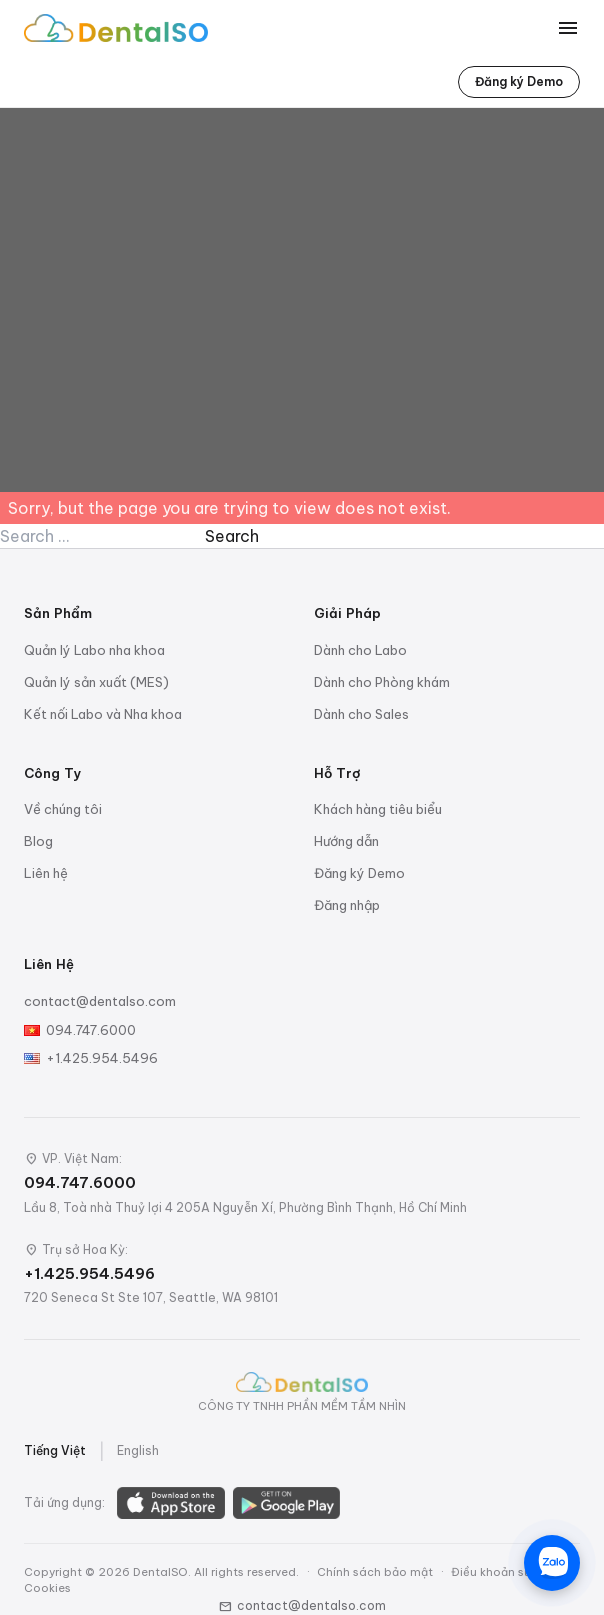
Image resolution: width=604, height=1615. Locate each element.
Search (232, 536)
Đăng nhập (347, 905)
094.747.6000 (91, 1030)
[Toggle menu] (568, 28)
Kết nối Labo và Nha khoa (103, 714)
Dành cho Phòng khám (382, 682)
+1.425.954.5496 (102, 1058)
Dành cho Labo (360, 650)
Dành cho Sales (361, 714)
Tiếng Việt (55, 1450)
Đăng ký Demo (519, 81)
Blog (38, 841)
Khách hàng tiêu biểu (378, 809)
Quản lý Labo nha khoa (94, 650)
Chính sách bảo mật (375, 1572)
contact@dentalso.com (100, 1001)
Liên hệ (46, 873)
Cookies (47, 1588)
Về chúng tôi (63, 809)
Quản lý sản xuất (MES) (96, 682)
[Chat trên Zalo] (552, 1563)
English (138, 1450)
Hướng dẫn (346, 841)
